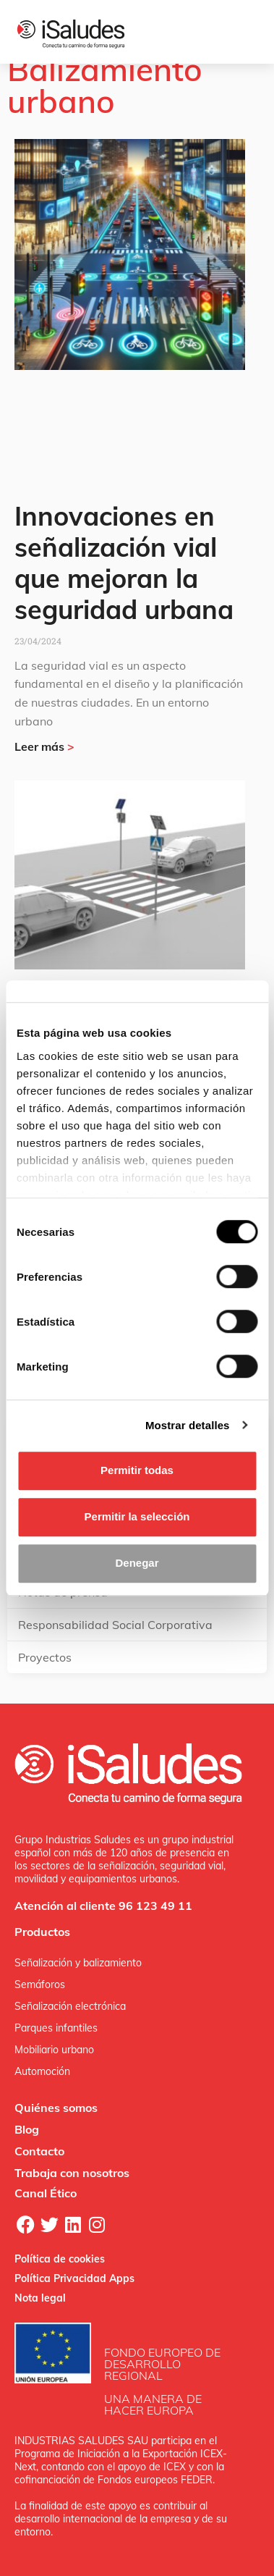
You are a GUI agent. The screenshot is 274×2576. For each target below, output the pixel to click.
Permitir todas (137, 1470)
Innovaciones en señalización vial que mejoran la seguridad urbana (124, 563)
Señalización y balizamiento (78, 1962)
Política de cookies (59, 2258)
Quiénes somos (56, 2107)
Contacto (39, 2151)
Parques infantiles (56, 2027)
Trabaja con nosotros (71, 2172)
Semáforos (39, 1984)
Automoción (42, 2071)
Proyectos (45, 1657)
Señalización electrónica (70, 2006)
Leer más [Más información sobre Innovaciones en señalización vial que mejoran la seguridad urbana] (44, 746)
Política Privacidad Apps (74, 2278)
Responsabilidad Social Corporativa (115, 1624)
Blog (26, 2129)
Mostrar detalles (187, 1425)
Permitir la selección (137, 1516)
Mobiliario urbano (54, 2049)
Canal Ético (45, 2193)
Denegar (136, 1563)
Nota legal (40, 2297)
